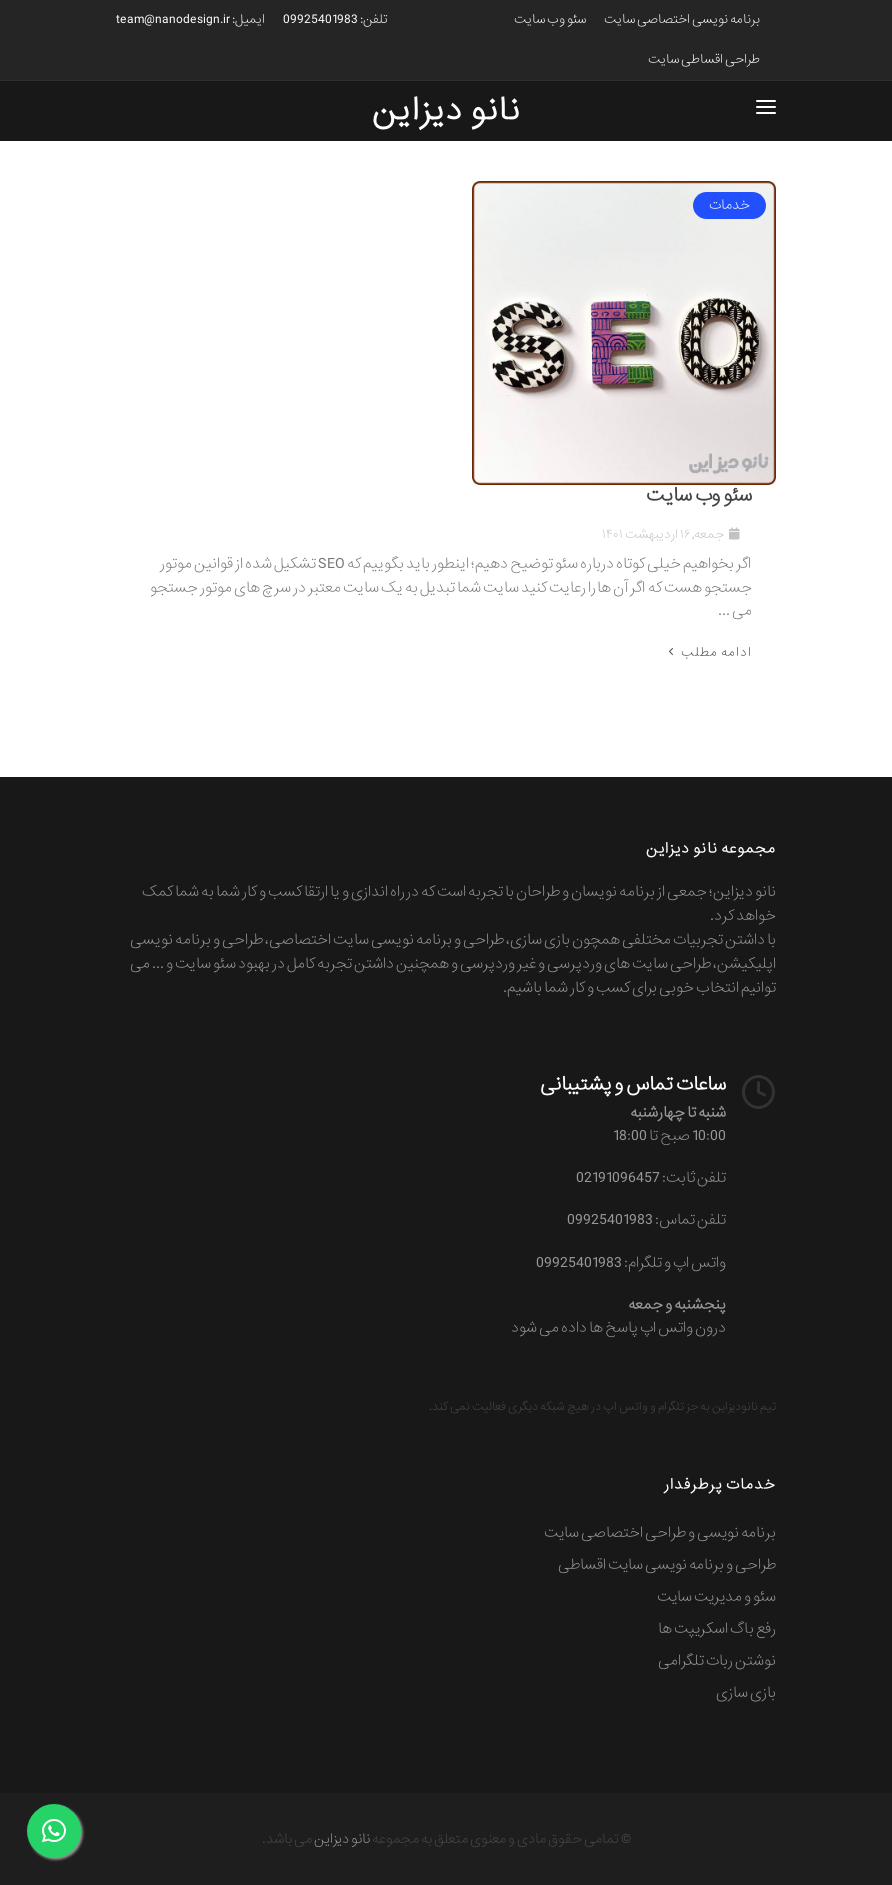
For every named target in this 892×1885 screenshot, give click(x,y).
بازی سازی (746, 1693)
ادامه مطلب (708, 652)
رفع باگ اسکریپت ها (717, 1629)
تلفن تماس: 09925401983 (646, 1220)
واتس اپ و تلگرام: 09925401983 (631, 1263)
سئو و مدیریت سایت (716, 1597)
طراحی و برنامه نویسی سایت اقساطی (667, 1565)
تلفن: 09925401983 (335, 19)
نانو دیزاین (342, 1839)
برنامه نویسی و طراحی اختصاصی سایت (660, 1533)
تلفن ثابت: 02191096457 (651, 1178)
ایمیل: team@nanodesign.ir (190, 19)
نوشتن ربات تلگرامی (717, 1661)
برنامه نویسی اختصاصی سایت (682, 19)
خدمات (729, 205)
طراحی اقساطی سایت (704, 59)
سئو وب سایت (550, 19)
